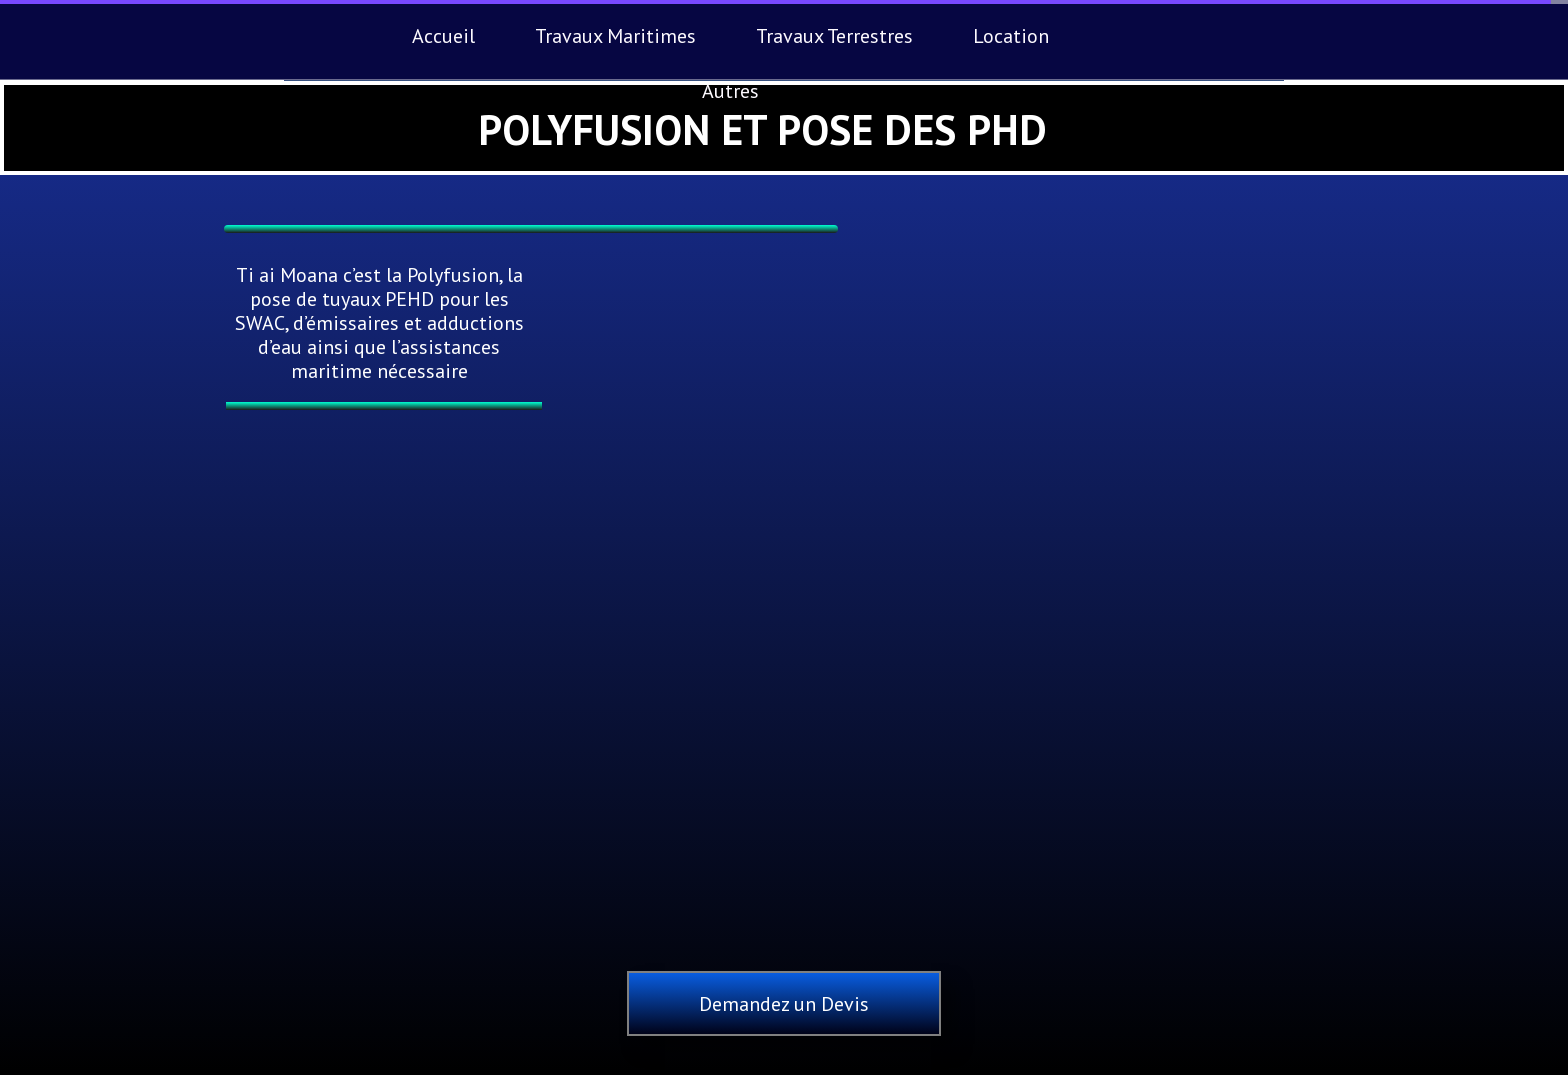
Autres (730, 91)
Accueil (443, 36)
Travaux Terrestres (834, 36)
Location (1011, 36)
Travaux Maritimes (615, 36)
